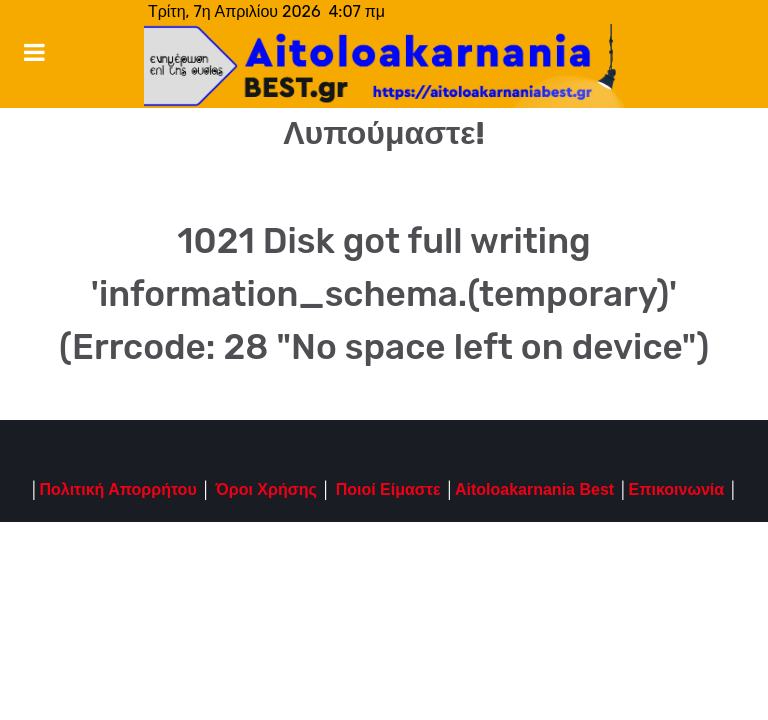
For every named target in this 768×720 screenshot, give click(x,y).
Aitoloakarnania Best (534, 489)
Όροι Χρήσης (264, 489)
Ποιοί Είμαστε (388, 489)
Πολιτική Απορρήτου (117, 489)
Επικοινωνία (677, 489)
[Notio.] (384, 66)
